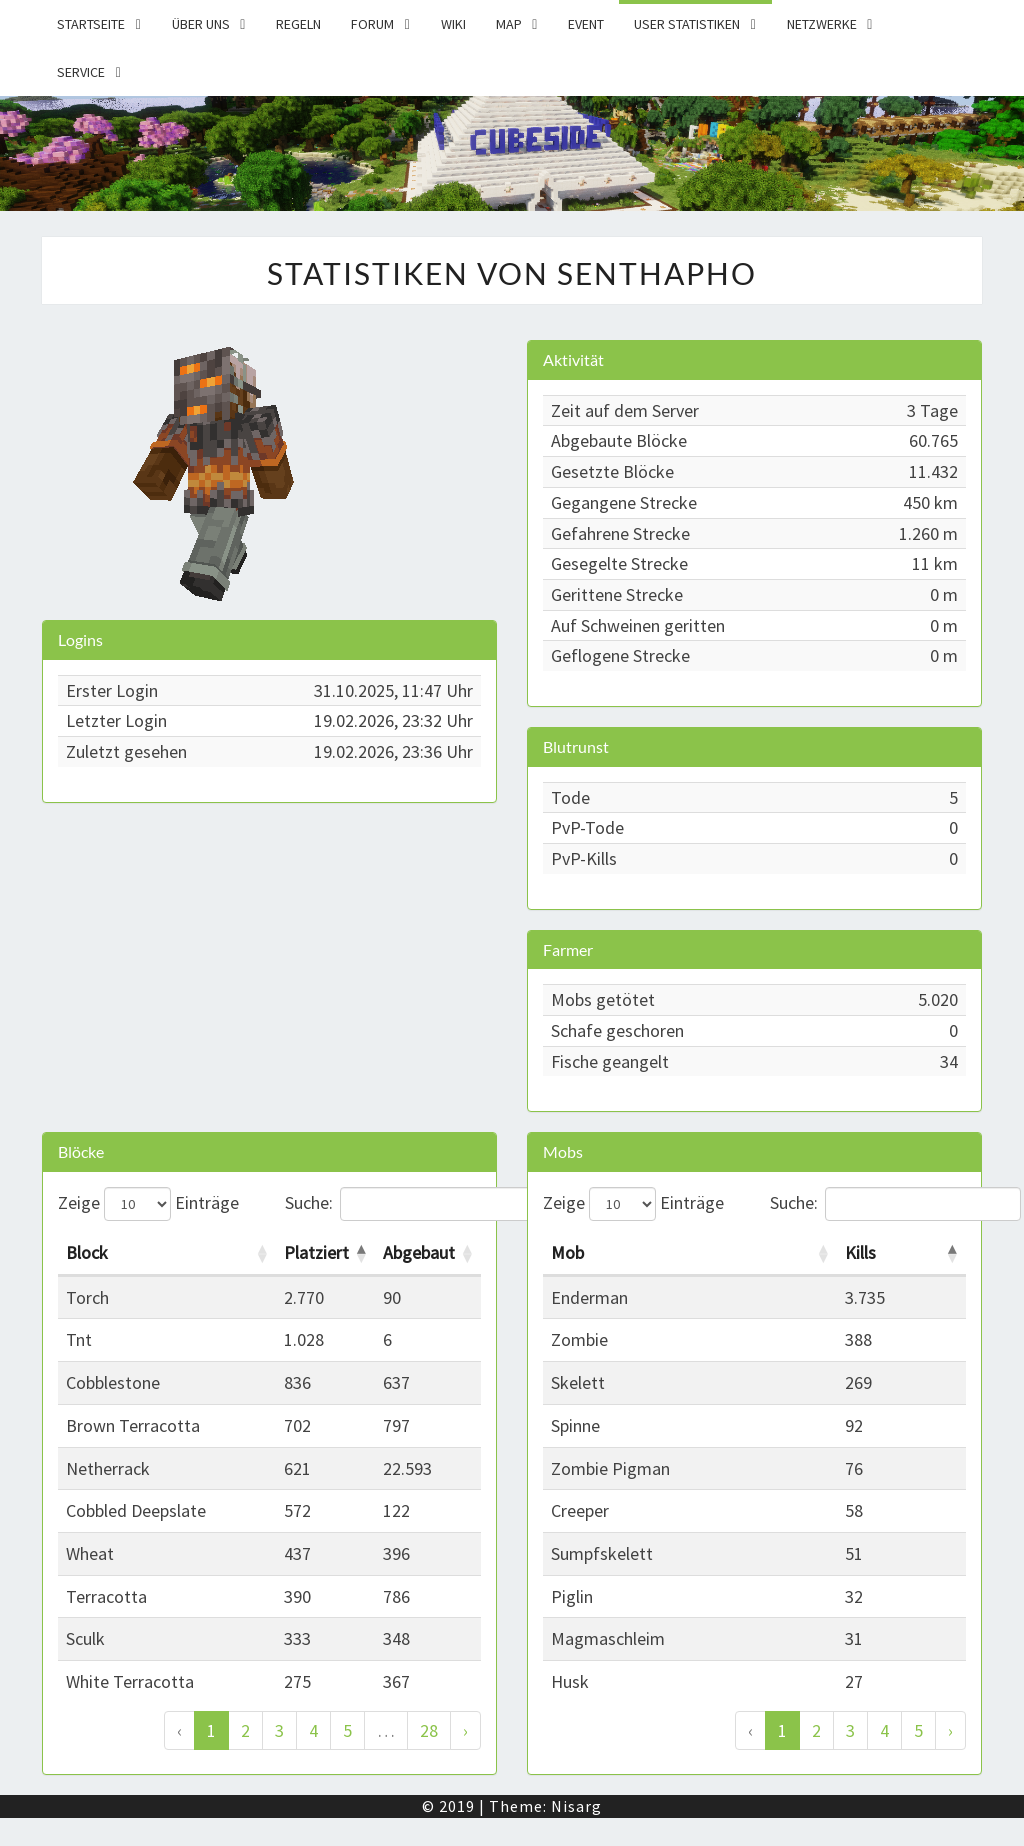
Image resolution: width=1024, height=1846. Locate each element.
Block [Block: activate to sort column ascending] (87, 1252)
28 (429, 1730)
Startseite (91, 24)
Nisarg (576, 1806)
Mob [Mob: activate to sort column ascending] (567, 1252)
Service (81, 72)
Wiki (453, 24)
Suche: (383, 1204)
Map (509, 24)
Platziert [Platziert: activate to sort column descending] (316, 1252)
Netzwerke (822, 24)
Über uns (201, 24)
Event (586, 24)
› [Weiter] (465, 1730)
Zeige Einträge (148, 1204)
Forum (372, 24)
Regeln (298, 24)
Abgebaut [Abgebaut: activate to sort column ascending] (419, 1252)
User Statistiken (687, 24)
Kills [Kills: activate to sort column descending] (860, 1252)
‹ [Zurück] (179, 1730)
